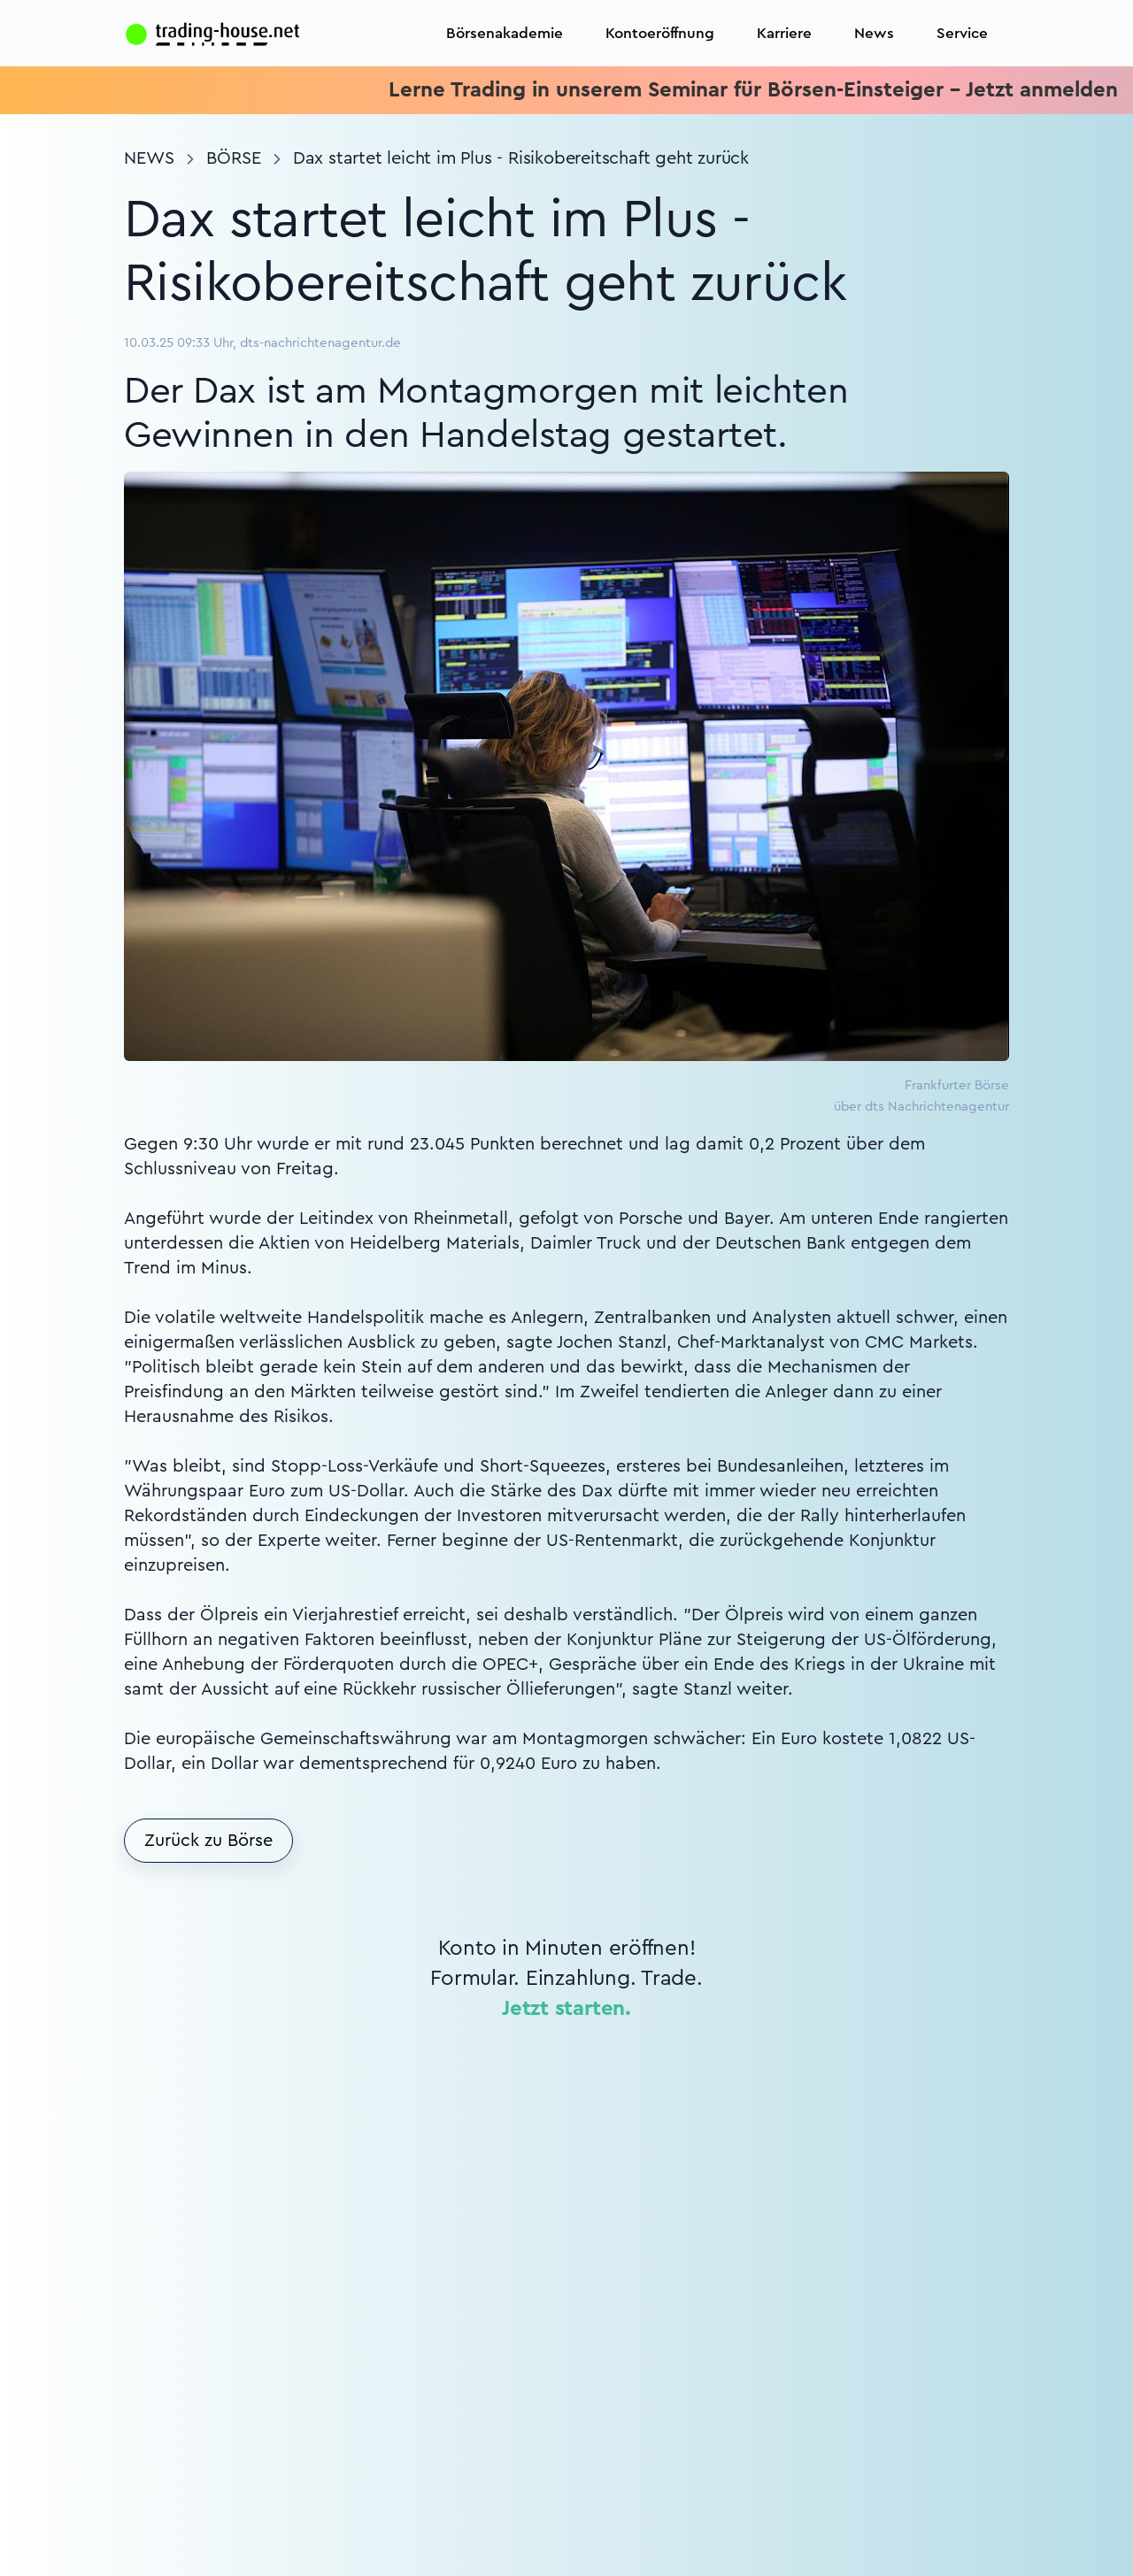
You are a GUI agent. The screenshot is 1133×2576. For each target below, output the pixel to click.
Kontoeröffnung (659, 33)
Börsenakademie (504, 33)
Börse (233, 158)
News (874, 33)
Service (962, 33)
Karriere (784, 33)
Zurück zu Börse (208, 1840)
